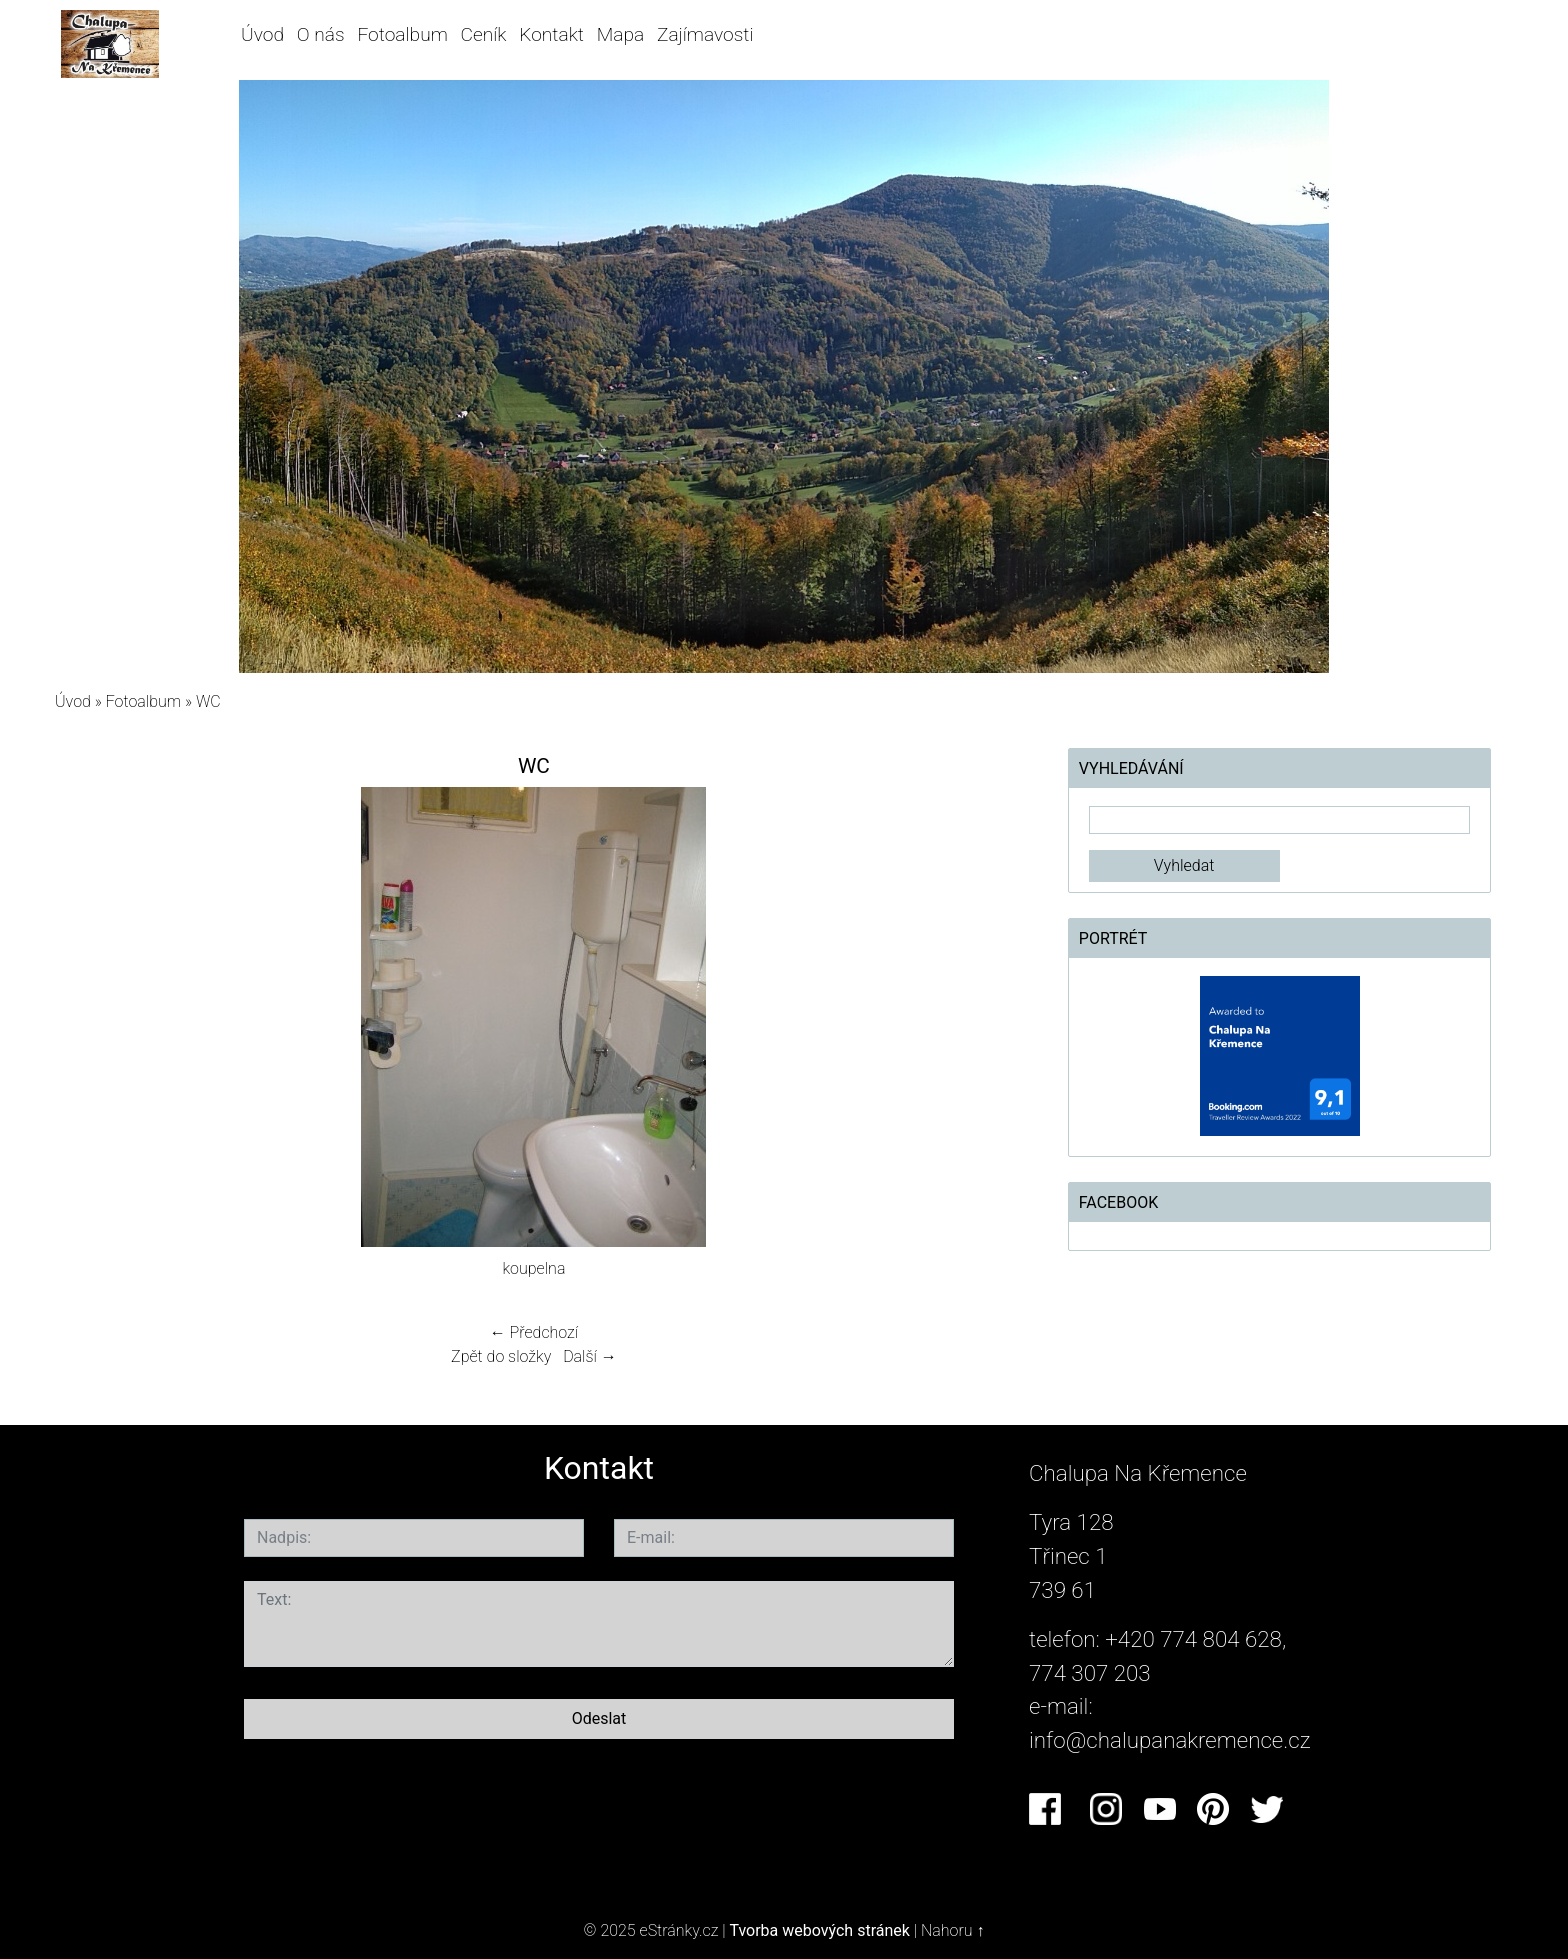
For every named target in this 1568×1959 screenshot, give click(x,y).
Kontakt (551, 34)
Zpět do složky (501, 1356)
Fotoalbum (402, 34)
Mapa (620, 34)
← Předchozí (534, 1332)
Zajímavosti (705, 34)
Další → (590, 1356)
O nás (321, 34)
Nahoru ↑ (952, 1930)
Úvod (262, 34)
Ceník (484, 34)
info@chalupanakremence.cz (1169, 1740)
